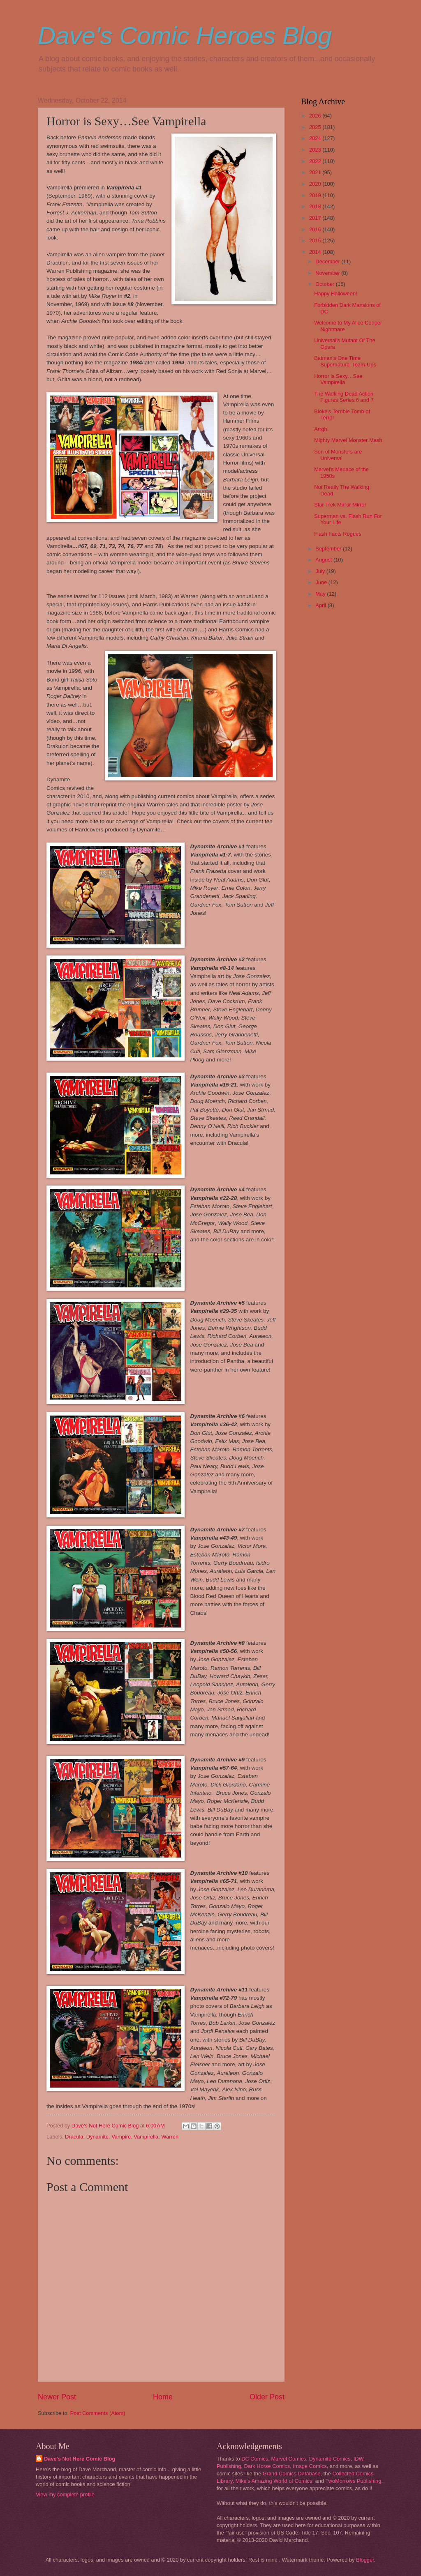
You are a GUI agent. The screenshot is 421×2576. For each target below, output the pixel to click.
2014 (315, 252)
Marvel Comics (288, 2459)
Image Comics (309, 2466)
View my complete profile (65, 2494)
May (321, 594)
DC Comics (254, 2459)
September (329, 549)
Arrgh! (321, 429)
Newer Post (57, 2397)
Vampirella (146, 2137)
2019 (315, 195)
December (328, 261)
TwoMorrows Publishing (353, 2481)
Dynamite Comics (330, 2459)
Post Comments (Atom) (97, 2413)
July (320, 571)
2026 (315, 116)
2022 (315, 161)
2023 (315, 150)
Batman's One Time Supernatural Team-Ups (345, 361)
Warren (169, 2137)
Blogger (365, 2560)
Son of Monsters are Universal (338, 455)
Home (163, 2397)
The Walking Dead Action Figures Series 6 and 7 (344, 397)
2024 (315, 138)
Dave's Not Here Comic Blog (79, 2459)
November (328, 273)
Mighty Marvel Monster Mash (348, 440)
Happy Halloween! (335, 293)
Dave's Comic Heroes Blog (185, 35)
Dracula (74, 2137)
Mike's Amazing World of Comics (274, 2481)
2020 (315, 184)
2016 (315, 229)
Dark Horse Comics (267, 2466)
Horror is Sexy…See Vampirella (338, 379)
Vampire (121, 2137)
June (321, 582)
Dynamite (97, 2137)
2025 (315, 127)
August (324, 560)
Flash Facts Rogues (337, 534)
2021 (315, 172)
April (321, 605)
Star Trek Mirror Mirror (340, 505)
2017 (315, 218)
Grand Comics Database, (292, 2473)
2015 (315, 240)
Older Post (267, 2397)
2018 (315, 206)
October (325, 284)
